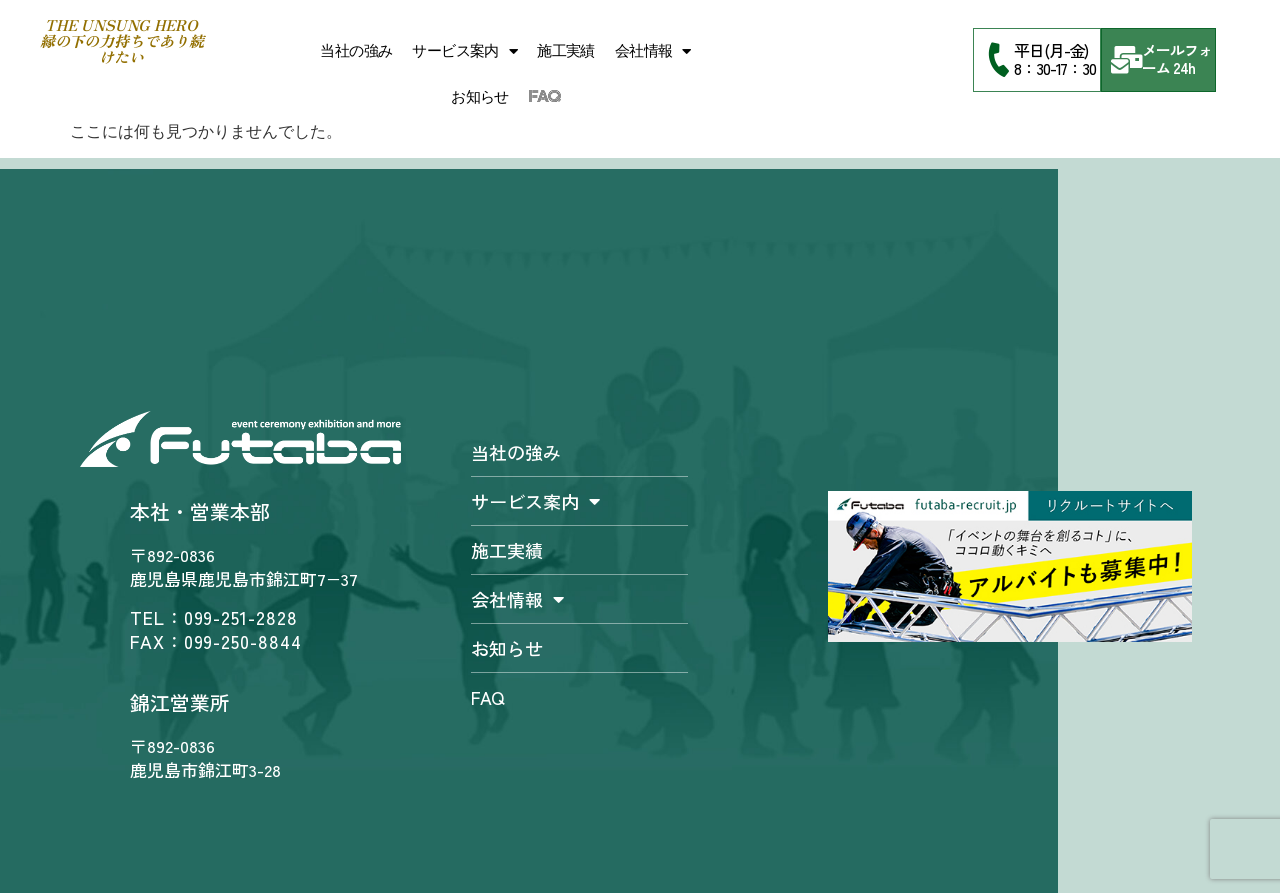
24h (1184, 67)
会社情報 (653, 51)
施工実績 (566, 51)
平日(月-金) (1051, 50)
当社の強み (356, 51)
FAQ (544, 97)
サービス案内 (464, 51)
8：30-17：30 (1055, 68)
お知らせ (480, 97)
